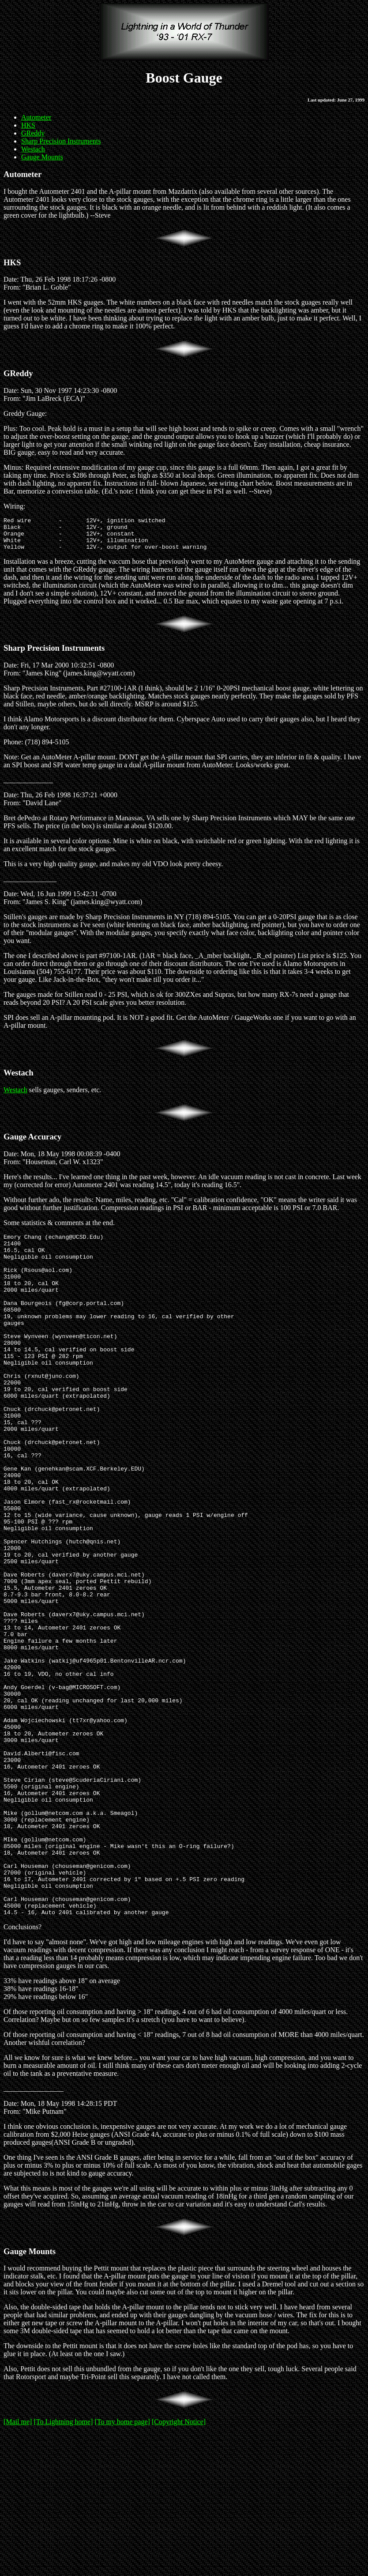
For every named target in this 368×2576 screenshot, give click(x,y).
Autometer (36, 117)
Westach (33, 149)
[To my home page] (122, 2564)
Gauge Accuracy (32, 1143)
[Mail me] (18, 2564)
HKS (28, 125)
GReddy (33, 133)
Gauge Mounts (42, 157)
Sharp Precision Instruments (61, 141)
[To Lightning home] (63, 2564)
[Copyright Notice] (179, 2564)
